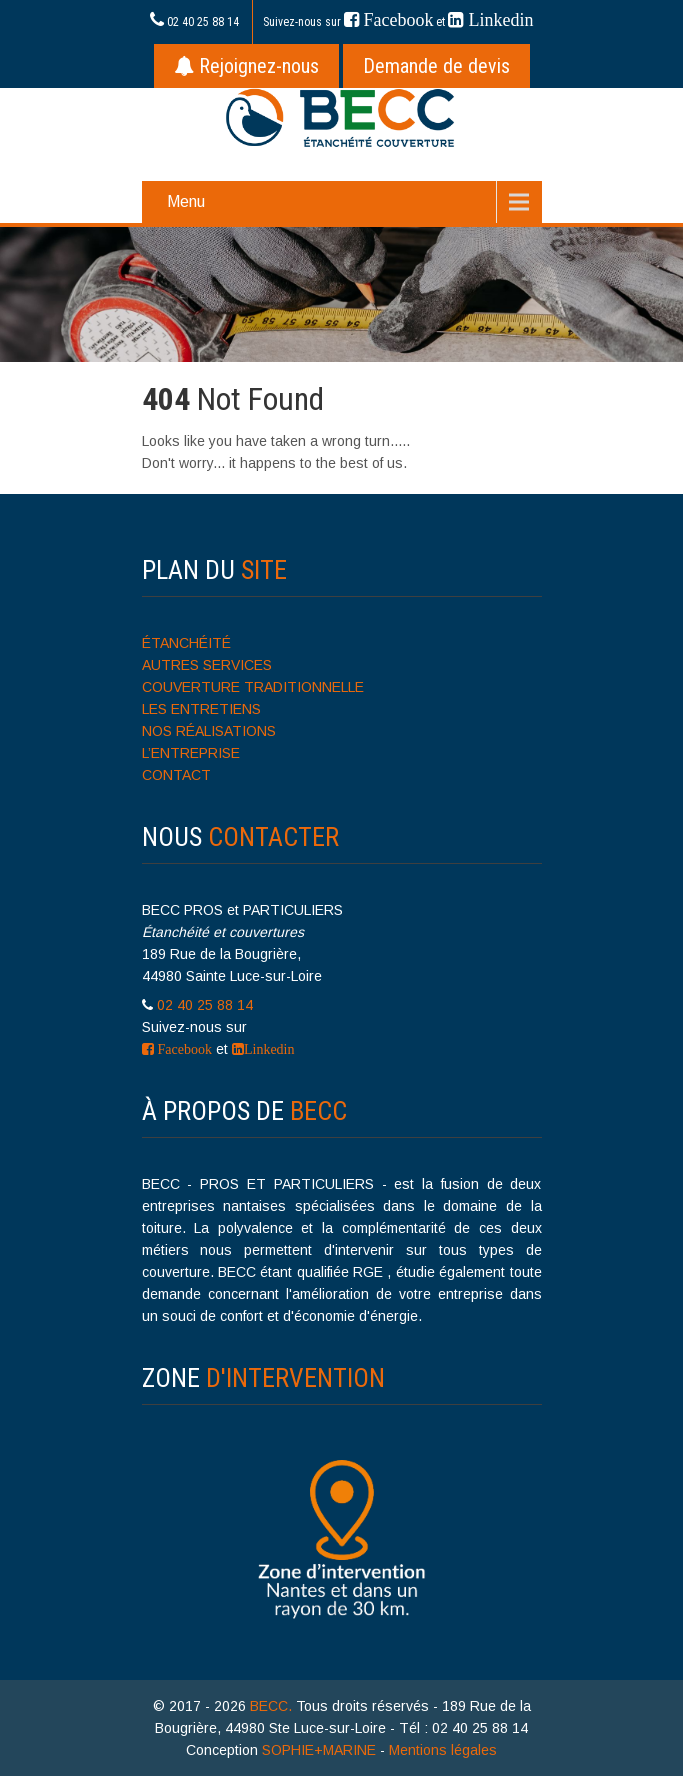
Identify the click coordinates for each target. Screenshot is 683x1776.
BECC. (273, 1706)
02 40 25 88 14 (203, 22)
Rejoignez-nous (246, 66)
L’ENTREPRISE (191, 753)
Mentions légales (443, 1750)
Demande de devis (436, 66)
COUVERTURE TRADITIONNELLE (253, 687)
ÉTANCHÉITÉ (186, 643)
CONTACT (176, 775)
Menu (186, 201)
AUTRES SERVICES (207, 665)
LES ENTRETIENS (201, 709)
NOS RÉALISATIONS (209, 731)
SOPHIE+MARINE (319, 1750)
